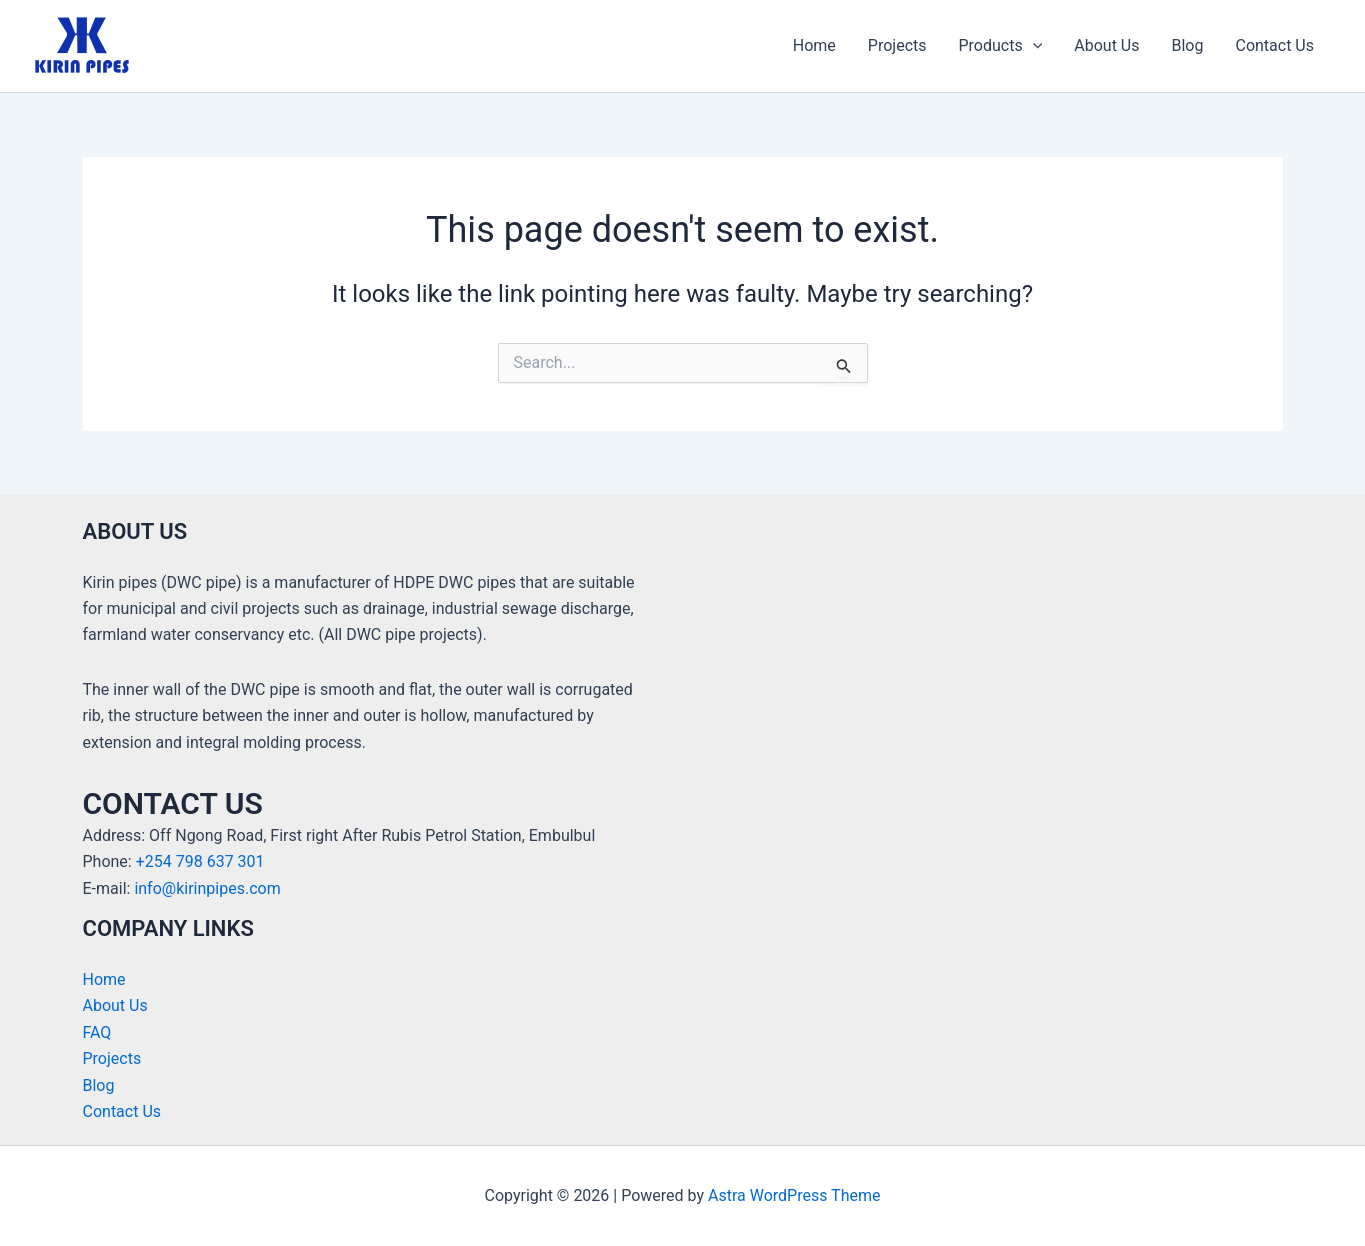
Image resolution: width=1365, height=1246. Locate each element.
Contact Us (1274, 45)
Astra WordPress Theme (794, 1195)
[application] (1033, 46)
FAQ (97, 1032)
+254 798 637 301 (200, 861)
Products (1001, 46)
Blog (1188, 45)
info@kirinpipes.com (207, 888)
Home (814, 45)
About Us (1106, 45)
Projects (897, 45)
